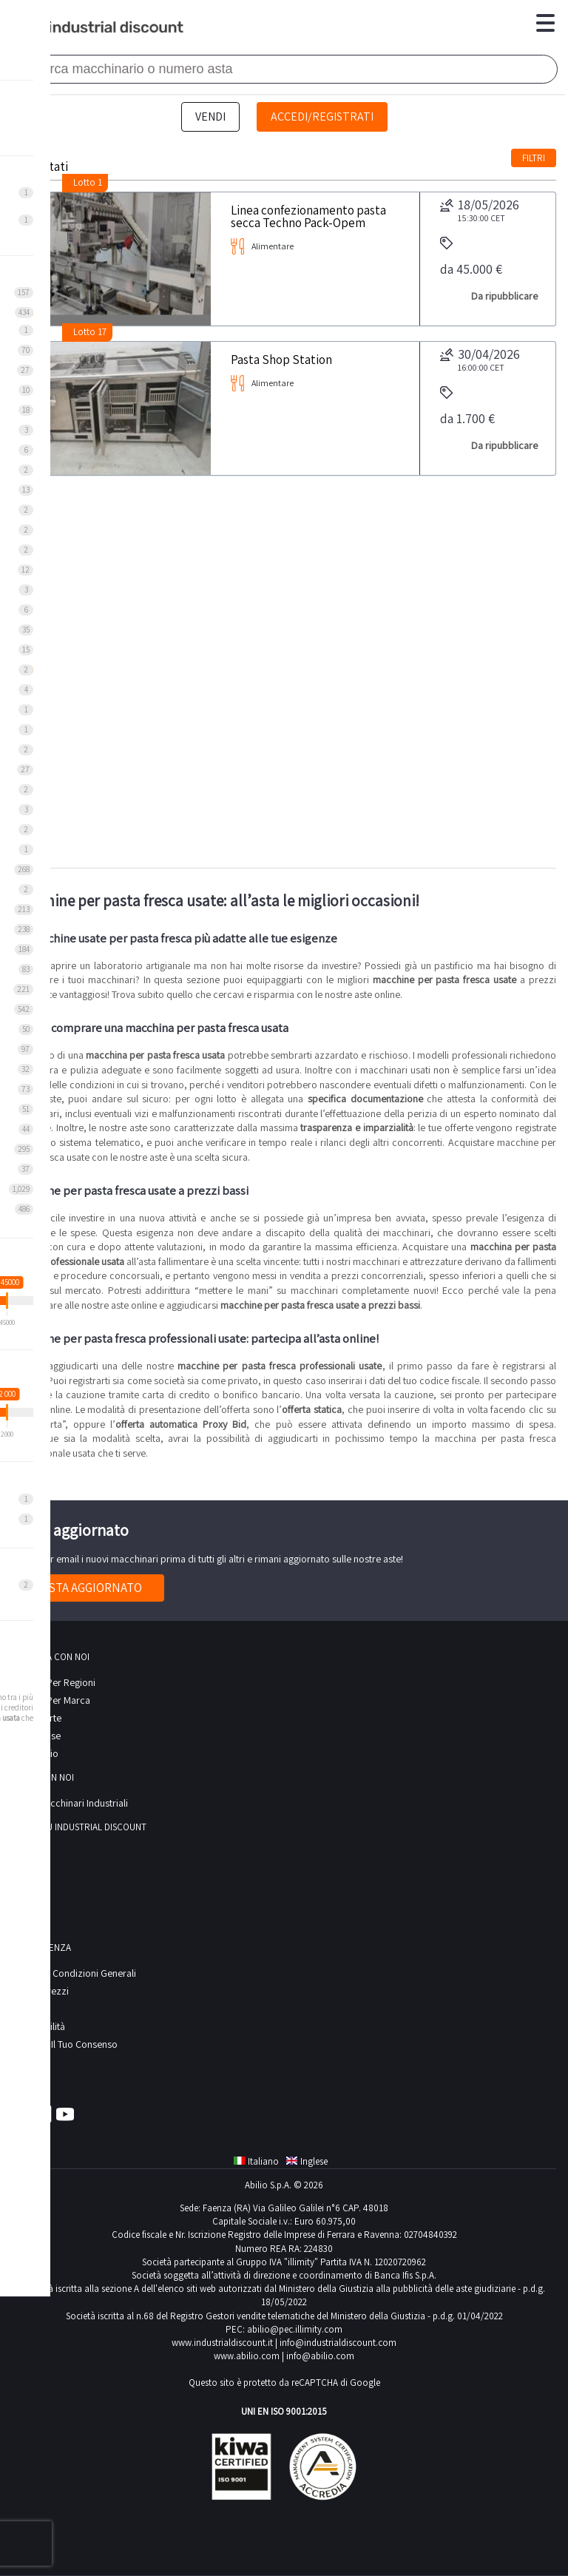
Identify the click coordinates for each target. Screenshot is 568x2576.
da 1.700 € (467, 406)
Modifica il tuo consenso (65, 2044)
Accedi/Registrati (322, 116)
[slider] (7, 1300)
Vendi (210, 116)
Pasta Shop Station (281, 358)
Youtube (65, 2113)
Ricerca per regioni (53, 1682)
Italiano (256, 2161)
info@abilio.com (320, 2356)
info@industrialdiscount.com (338, 2342)
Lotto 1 (87, 182)
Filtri (533, 158)
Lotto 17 (89, 332)
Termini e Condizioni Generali (74, 1973)
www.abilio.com (247, 2356)
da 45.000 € (471, 257)
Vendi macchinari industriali (70, 1803)
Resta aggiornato (88, 1587)
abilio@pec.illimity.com (294, 2329)
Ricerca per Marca (51, 1700)
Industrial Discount (99, 28)
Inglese (307, 2161)
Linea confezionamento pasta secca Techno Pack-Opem (308, 215)
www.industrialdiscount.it (222, 2342)
